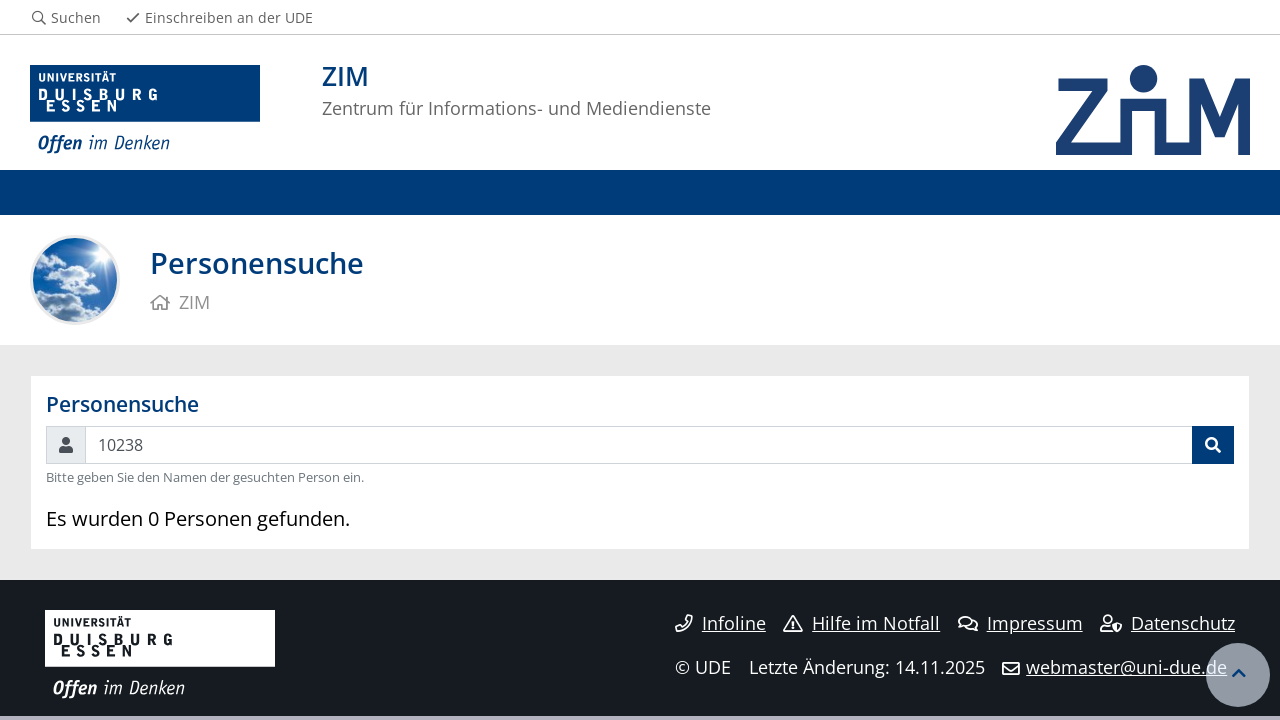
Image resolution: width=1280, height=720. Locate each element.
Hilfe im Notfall (861, 623)
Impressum (1020, 623)
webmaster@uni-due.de (1126, 667)
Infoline (720, 623)
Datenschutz (1167, 623)
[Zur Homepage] (145, 110)
